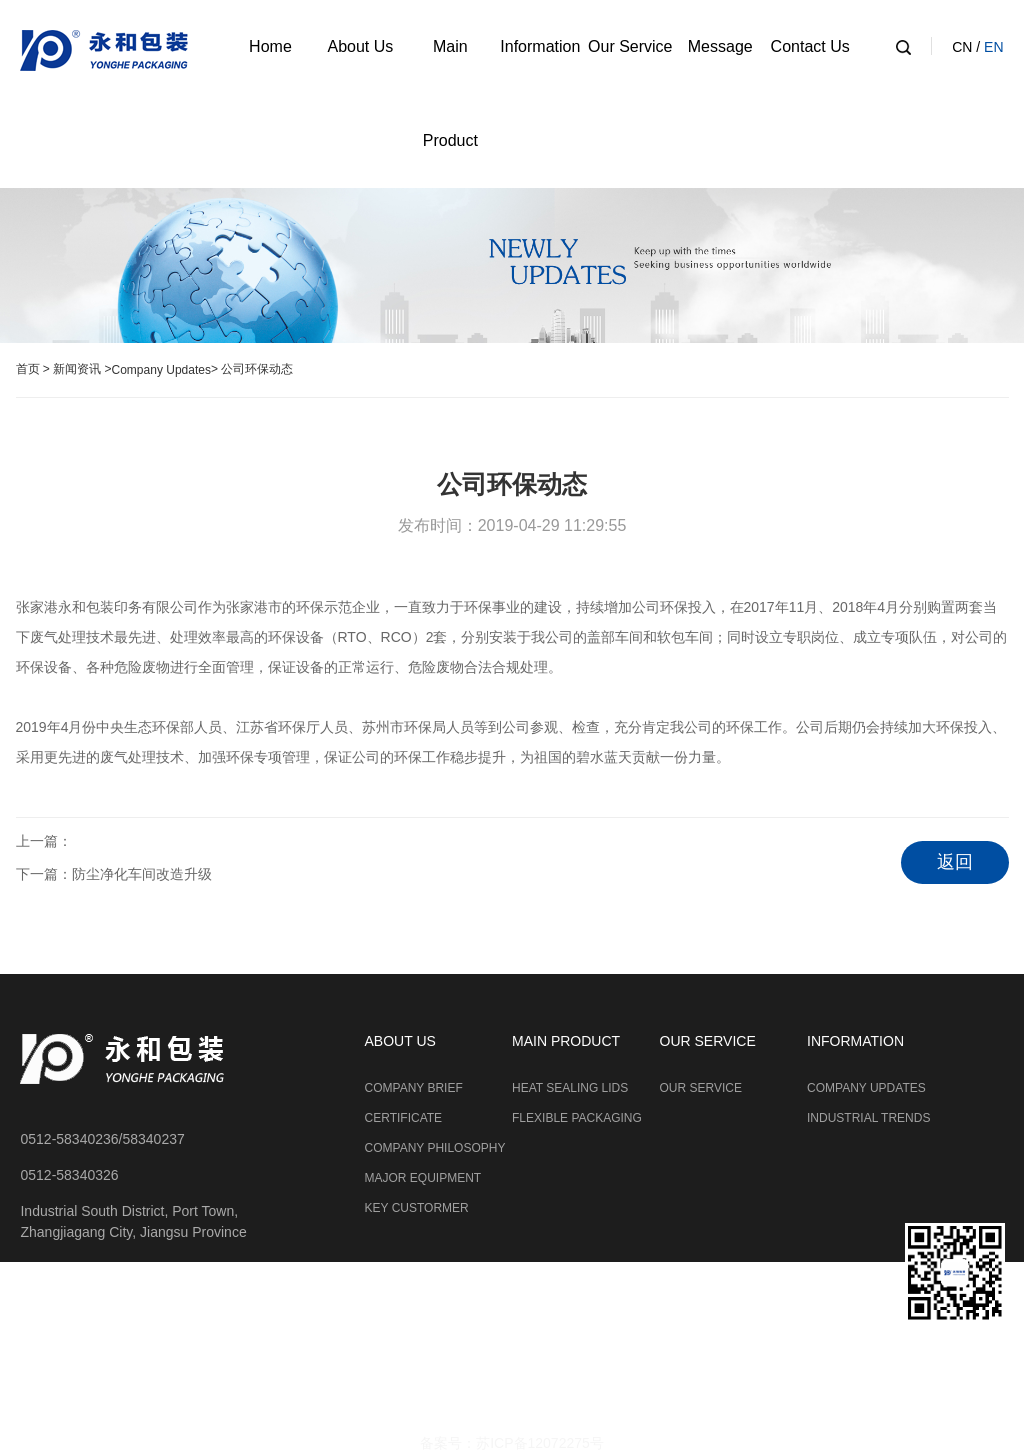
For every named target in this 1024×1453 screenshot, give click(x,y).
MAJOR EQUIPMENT (423, 1178)
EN (993, 47)
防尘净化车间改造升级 (142, 874)
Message (720, 46)
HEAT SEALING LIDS (570, 1088)
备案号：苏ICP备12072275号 (512, 1443)
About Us (361, 46)
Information (540, 46)
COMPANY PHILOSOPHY (435, 1148)
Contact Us (810, 46)
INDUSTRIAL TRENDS (868, 1118)
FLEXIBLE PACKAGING (577, 1118)
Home (270, 46)
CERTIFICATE (404, 1118)
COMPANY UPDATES (866, 1088)
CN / (968, 47)
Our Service (630, 46)
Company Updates (161, 370)
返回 (955, 862)
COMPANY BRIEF (414, 1088)
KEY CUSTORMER (417, 1208)
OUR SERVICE (701, 1088)
